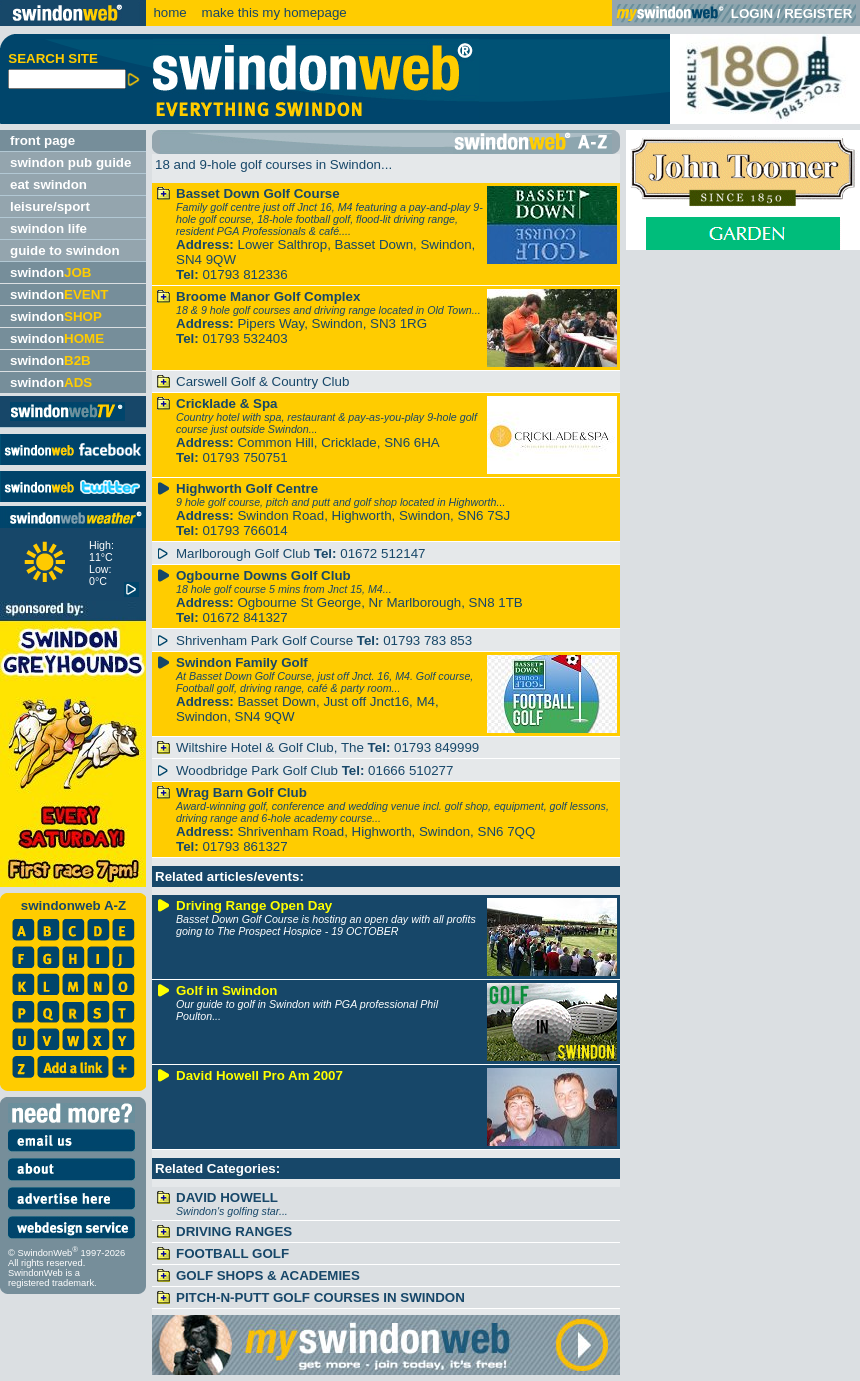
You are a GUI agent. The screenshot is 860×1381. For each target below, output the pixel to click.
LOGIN (752, 13)
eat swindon (48, 184)
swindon (50, 272)
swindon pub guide (70, 162)
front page (42, 140)
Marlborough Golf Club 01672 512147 (300, 553)
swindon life (48, 228)
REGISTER (818, 13)
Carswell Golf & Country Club (262, 381)
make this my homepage (272, 12)
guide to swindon (65, 250)
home (169, 12)
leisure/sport (50, 206)
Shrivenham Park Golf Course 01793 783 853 (324, 640)
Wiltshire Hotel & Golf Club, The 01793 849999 (327, 747)
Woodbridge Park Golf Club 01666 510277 (314, 770)
